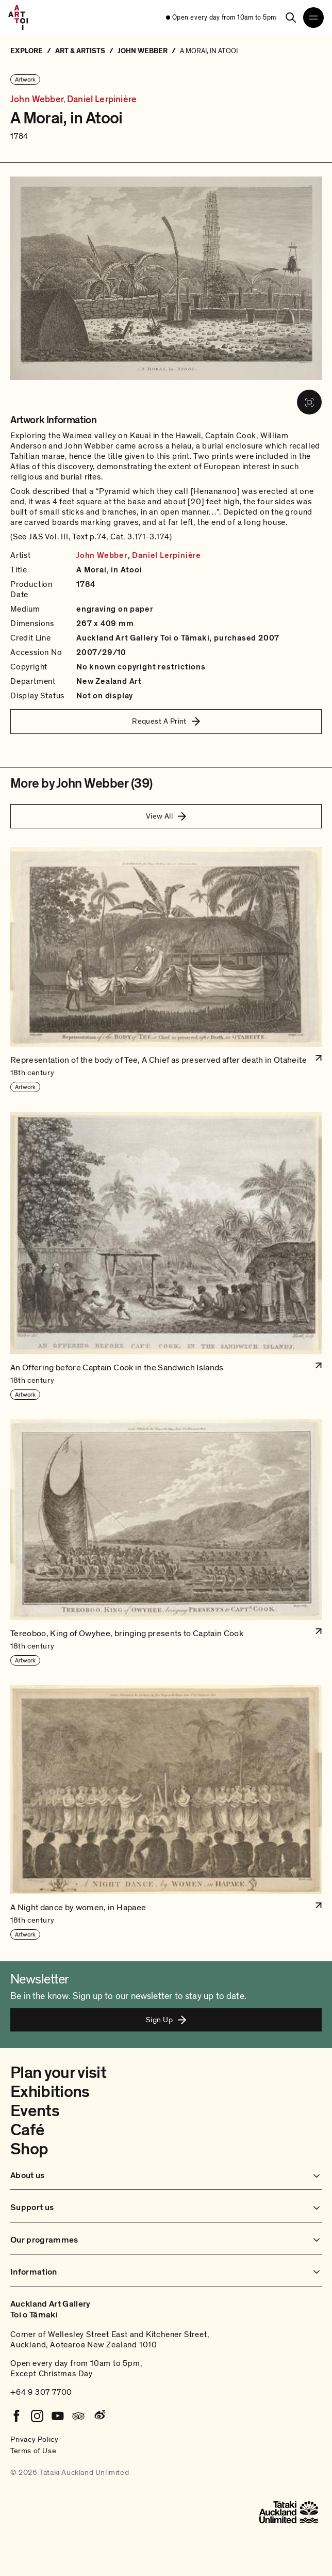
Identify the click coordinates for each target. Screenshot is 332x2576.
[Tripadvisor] (78, 2416)
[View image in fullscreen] (309, 402)
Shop (29, 2149)
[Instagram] (37, 2416)
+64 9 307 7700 (41, 2392)
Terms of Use (33, 2450)
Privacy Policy (34, 2439)
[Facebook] (16, 2416)
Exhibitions (50, 2092)
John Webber (37, 99)
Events (34, 2111)
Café (27, 2130)
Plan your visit (58, 2072)
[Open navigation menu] (313, 17)
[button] (166, 970)
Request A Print (166, 721)
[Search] (290, 17)
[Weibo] (99, 2416)
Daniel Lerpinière (102, 99)
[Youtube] (58, 2416)
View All (166, 816)
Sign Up (166, 2019)
